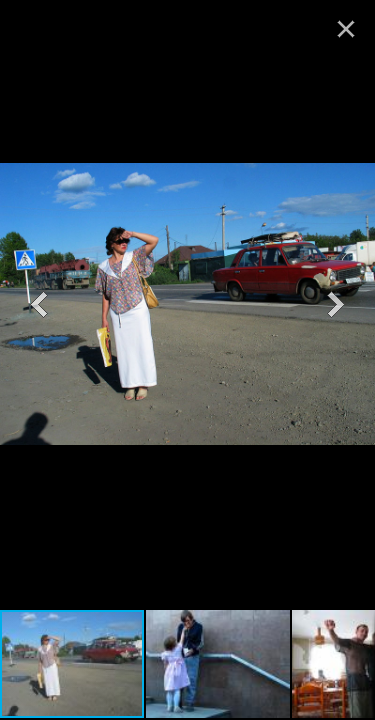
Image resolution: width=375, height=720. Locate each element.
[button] (39, 304)
